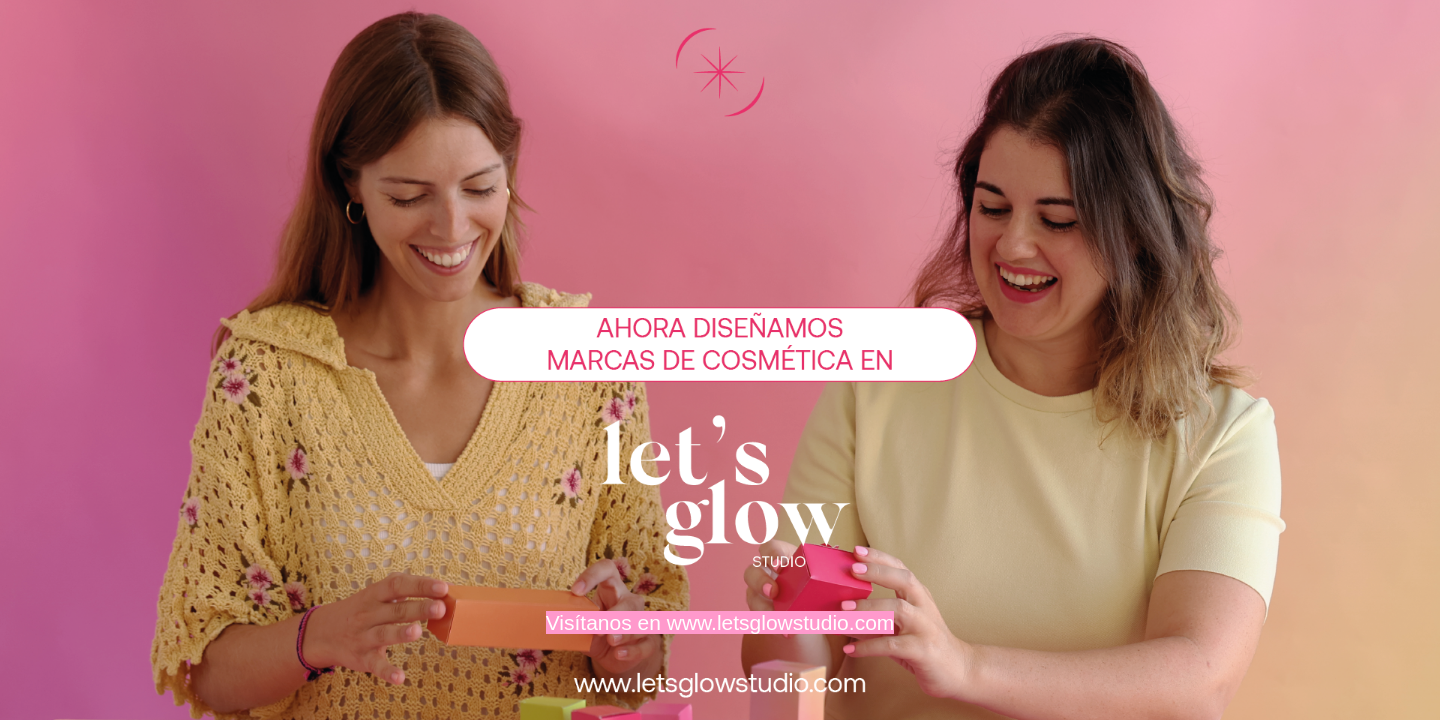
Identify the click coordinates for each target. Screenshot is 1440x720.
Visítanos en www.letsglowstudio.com (720, 622)
